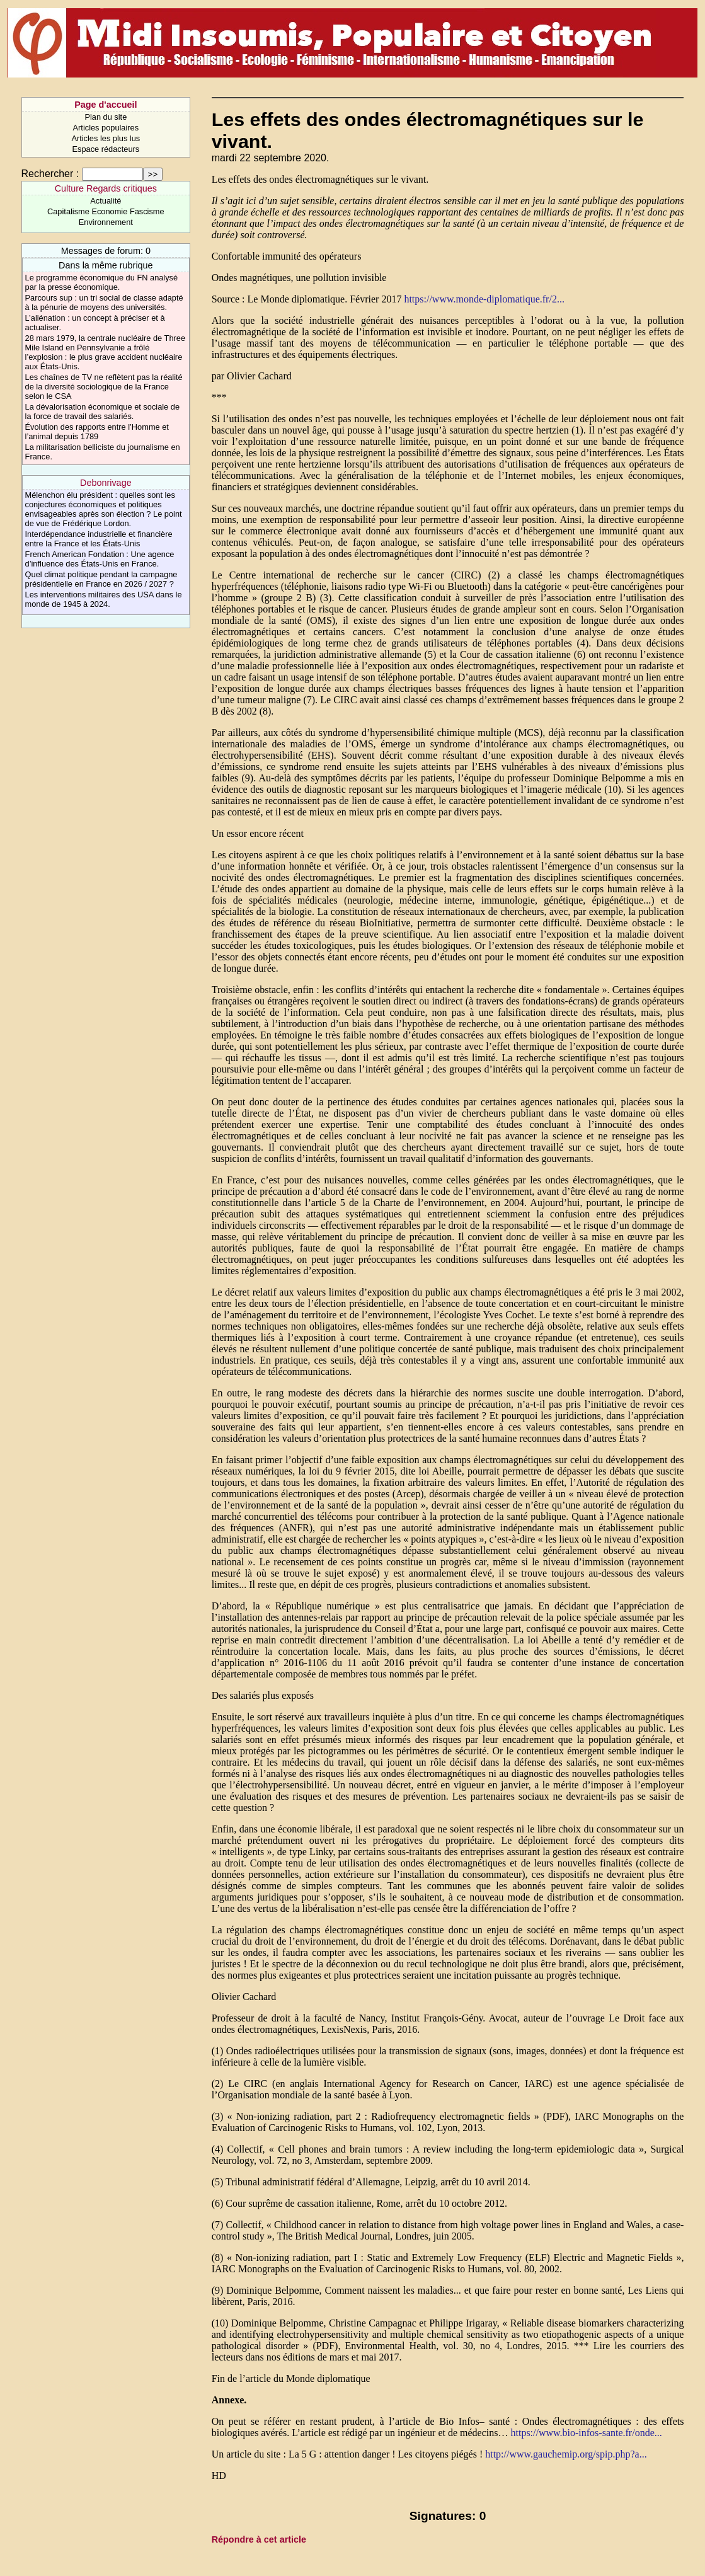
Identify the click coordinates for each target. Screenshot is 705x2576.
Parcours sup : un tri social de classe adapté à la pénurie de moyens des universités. (104, 302)
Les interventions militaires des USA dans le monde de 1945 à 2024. (103, 599)
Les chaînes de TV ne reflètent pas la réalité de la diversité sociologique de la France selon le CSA (104, 386)
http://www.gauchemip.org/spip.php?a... (565, 2454)
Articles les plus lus (105, 138)
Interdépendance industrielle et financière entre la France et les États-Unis (99, 538)
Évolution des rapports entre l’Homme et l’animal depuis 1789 (97, 431)
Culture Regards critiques (106, 188)
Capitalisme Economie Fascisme (105, 211)
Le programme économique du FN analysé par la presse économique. (101, 282)
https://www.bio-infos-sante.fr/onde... (586, 2432)
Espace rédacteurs (105, 149)
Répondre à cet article (259, 2539)
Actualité (105, 200)
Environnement (106, 222)
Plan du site (105, 117)
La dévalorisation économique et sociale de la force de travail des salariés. (102, 411)
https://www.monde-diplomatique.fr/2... (484, 299)
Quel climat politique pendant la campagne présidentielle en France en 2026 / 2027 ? (101, 579)
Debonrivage (106, 483)
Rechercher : (50, 173)
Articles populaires (106, 127)
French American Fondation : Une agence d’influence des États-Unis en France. (100, 558)
